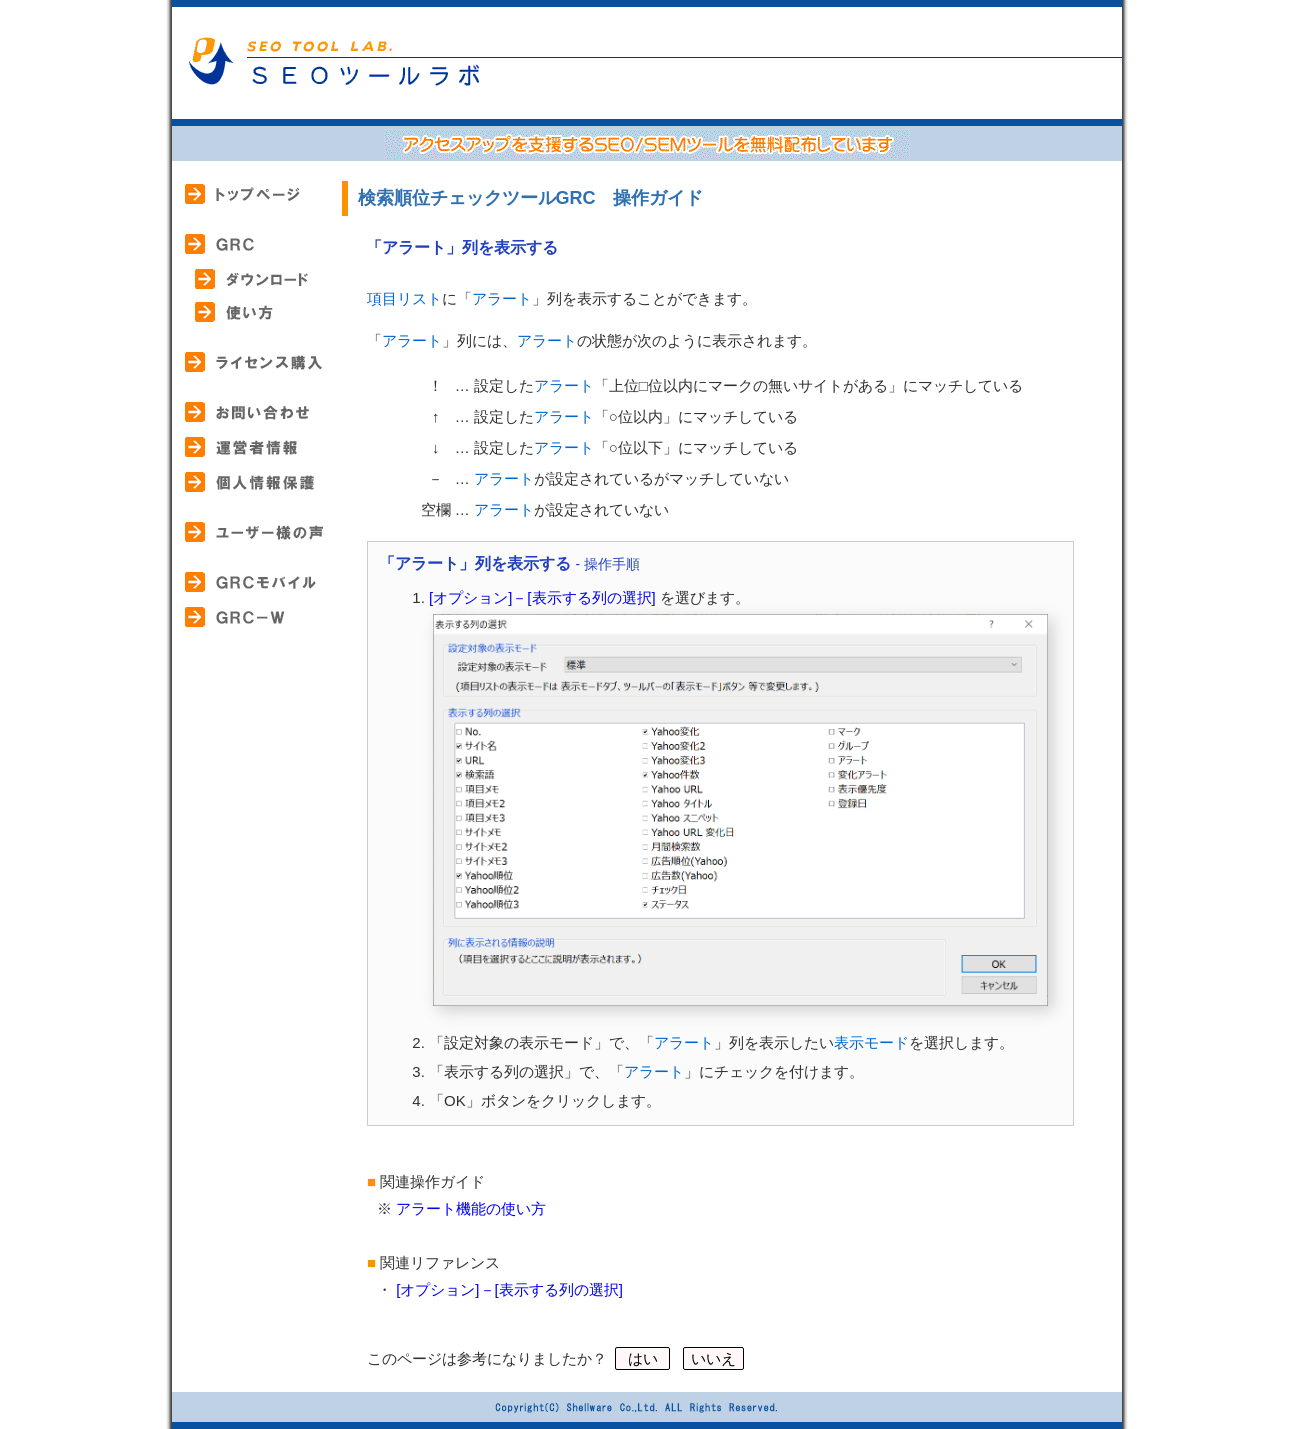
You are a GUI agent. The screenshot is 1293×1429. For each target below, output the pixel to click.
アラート (502, 298)
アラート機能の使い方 (471, 1208)
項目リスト (404, 298)
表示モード (871, 1042)
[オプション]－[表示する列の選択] (542, 597)
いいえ (713, 1358)
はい (642, 1358)
